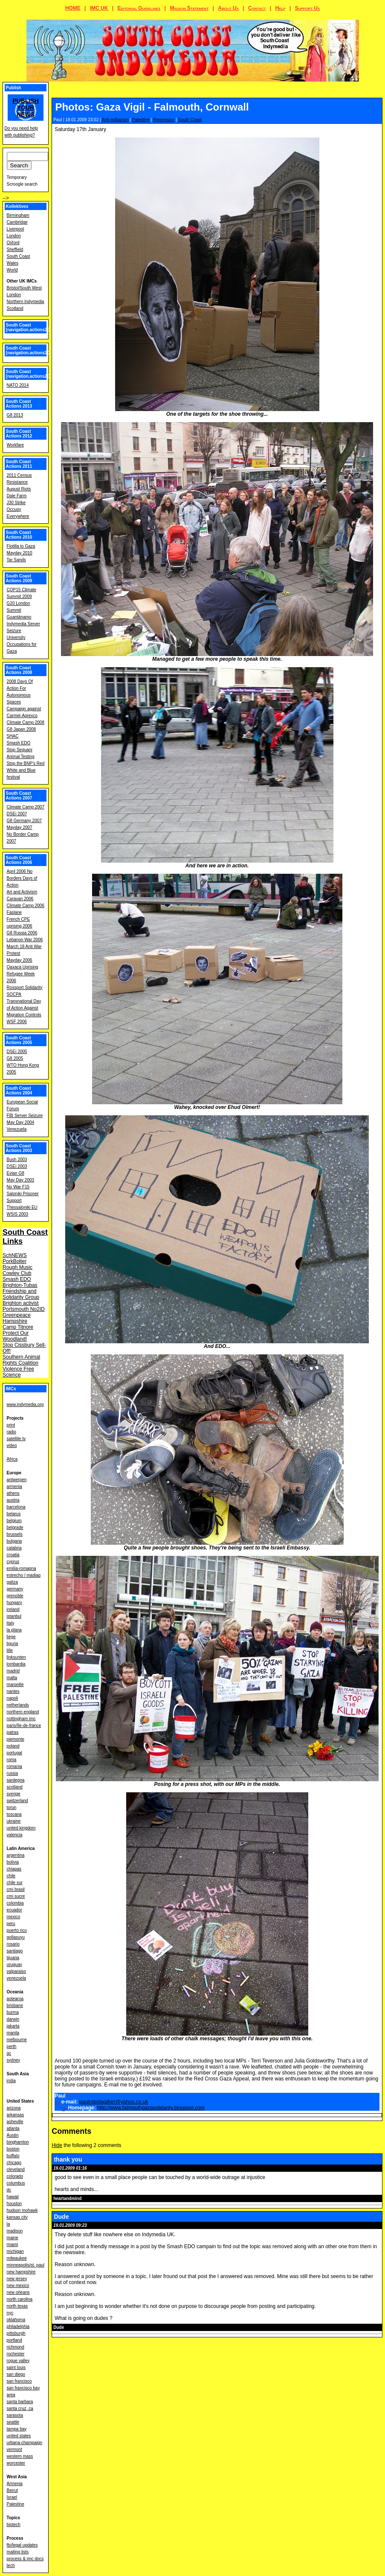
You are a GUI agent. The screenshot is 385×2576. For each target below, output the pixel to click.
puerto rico (17, 1930)
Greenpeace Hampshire (17, 1318)
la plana (14, 1630)
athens (13, 1493)
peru (11, 1923)
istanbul (14, 1616)
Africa (12, 1459)
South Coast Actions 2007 (19, 795)
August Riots (19, 489)
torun (12, 1807)
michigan (15, 2251)
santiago (15, 1951)
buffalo (13, 2155)
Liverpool (15, 229)
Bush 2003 (17, 1159)
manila (13, 2032)
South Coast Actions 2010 (19, 535)
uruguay (14, 1964)
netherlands (18, 1705)
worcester (16, 2463)
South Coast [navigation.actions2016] (31, 327)
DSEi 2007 (17, 813)
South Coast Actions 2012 (19, 433)
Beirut (12, 2490)
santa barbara (20, 2401)
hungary (14, 1602)
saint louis (16, 2367)
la (8, 2224)
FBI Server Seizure (25, 1115)
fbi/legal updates (22, 2545)
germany (15, 1589)
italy (10, 1623)
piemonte (15, 1739)
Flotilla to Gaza (21, 546)
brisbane (15, 2005)
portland (14, 2340)
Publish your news (25, 107)
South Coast (190, 119)
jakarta (13, 2026)
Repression (164, 119)
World (12, 270)
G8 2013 (15, 415)
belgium (14, 1520)
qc (9, 2053)
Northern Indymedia (25, 301)
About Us (228, 8)
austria (13, 1500)
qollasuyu (16, 1937)
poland (13, 1746)
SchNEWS (15, 1255)
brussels (15, 1534)
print (11, 1425)
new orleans (18, 2292)
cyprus (13, 1561)
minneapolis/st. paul (25, 2265)
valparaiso (16, 1971)
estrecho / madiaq (24, 1575)
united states (19, 2435)
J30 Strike (16, 502)
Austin (13, 2135)
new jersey (17, 2278)
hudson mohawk (22, 2210)
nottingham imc (21, 1718)
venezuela (16, 1978)
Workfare (15, 445)
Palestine (141, 119)
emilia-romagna (21, 1568)
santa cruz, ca (20, 2408)
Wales (12, 263)
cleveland (16, 2169)
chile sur (15, 1882)
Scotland (15, 308)
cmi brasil (16, 1889)
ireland (13, 1609)
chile (11, 1875)
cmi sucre (16, 1896)
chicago (14, 2162)
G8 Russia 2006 (22, 933)
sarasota (15, 2415)
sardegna (16, 1780)
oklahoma (16, 2319)
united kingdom (21, 1828)
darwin (13, 2019)
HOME (73, 8)
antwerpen (17, 1479)
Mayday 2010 (19, 553)
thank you (68, 2159)
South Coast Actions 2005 (19, 1040)
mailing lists (18, 2552)
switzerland (17, 1800)
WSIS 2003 (18, 1214)
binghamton (18, 2142)
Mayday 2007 (19, 827)
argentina (16, 1855)
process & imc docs (25, 2558)
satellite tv (16, 1438)
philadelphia (18, 2326)
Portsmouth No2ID (24, 1309)
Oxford (13, 242)
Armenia (15, 2483)
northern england (23, 1712)
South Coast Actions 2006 (19, 860)
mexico (13, 1916)
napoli (12, 1698)
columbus (16, 2183)
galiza (12, 1582)
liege (11, 1636)
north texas (17, 2306)
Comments (71, 2131)
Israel (12, 2497)
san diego (16, 2374)
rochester (16, 2353)
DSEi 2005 (17, 1051)
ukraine (14, 1821)
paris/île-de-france (24, 1725)
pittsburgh (16, 2333)
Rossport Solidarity (25, 987)
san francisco (19, 2381)
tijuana (13, 1957)
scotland (15, 1787)
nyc (10, 2313)
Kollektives (17, 206)
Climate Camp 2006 (25, 905)
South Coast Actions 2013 (19, 403)
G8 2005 (15, 1058)
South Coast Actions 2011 (19, 464)
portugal (14, 1752)
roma (12, 1759)
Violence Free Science (18, 1372)
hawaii (13, 2196)
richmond (15, 2347)
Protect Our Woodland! (16, 1336)
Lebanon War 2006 (25, 939)
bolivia (13, 1862)
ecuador (14, 1910)
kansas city (17, 2217)
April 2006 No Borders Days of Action (22, 878)
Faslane (14, 912)
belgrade (15, 1527)
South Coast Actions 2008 (19, 670)
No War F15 (18, 1186)
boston (13, 2149)
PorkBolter (14, 1261)
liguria (12, 1643)
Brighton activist (21, 1303)
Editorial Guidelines (138, 8)
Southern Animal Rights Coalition (21, 1360)
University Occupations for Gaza (22, 644)
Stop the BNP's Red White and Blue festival (26, 770)
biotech (13, 2524)
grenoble (15, 1595)
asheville (15, 2121)
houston (14, 2203)
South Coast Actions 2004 (19, 1090)
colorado (15, 2176)
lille (10, 1650)
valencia (15, 1834)
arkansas (15, 2114)
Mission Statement (189, 8)
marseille (15, 1684)
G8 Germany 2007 (24, 820)
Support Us (307, 8)
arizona (14, 2108)
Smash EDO (19, 743)
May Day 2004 (20, 1122)
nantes (13, 1691)
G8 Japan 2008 (21, 729)
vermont (14, 2449)
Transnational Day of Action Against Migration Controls (24, 1008)
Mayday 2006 (19, 960)
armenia (14, 1486)
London (14, 235)
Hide (57, 2145)
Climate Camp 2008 (25, 722)
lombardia (16, 1664)
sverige (13, 1793)
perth (12, 2046)
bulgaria (14, 1541)
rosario (13, 1944)
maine (12, 2237)
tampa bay (17, 2429)
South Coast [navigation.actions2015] (31, 350)
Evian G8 (15, 1173)
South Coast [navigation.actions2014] (31, 374)
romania (14, 1766)
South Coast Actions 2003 (19, 1148)
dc (9, 2190)
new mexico (18, 2285)
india (11, 2080)
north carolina (20, 2299)
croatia (13, 1554)
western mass (20, 2456)
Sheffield (15, 249)
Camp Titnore (18, 1327)
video (12, 1445)
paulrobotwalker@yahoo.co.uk (113, 2102)
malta (12, 1677)
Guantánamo (19, 617)
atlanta (13, 2128)
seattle (13, 2422)
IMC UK (99, 8)
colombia (15, 1903)
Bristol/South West (24, 288)
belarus (14, 1513)
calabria (14, 1548)
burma (13, 2012)
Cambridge (17, 222)
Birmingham (18, 215)
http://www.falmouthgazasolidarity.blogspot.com (151, 2108)
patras (13, 1732)
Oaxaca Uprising (22, 967)
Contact (257, 8)
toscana (14, 1814)
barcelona (16, 1507)
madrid (13, 1671)
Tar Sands (16, 559)
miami (12, 2244)
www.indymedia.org (25, 1404)
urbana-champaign (24, 2442)
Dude (61, 2216)
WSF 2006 (17, 1021)
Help (280, 8)
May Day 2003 (20, 1180)
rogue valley (18, 2360)
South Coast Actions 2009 (19, 578)
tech (11, 2565)
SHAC (13, 736)
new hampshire (21, 2272)
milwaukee (17, 2258)
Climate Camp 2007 (25, 807)
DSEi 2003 (17, 1166)
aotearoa (15, 1998)
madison (15, 2231)
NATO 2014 (18, 385)
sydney (13, 2060)
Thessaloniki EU (22, 1207)
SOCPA (14, 994)
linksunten (16, 1657)
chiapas (14, 1869)
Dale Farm (17, 495)
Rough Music (17, 1267)
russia (12, 1773)
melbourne (17, 2039)
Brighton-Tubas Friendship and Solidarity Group (21, 1291)
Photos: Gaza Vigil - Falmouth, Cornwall (152, 107)
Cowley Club (17, 1273)
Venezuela (17, 1129)
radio (11, 1431)
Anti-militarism (115, 119)
